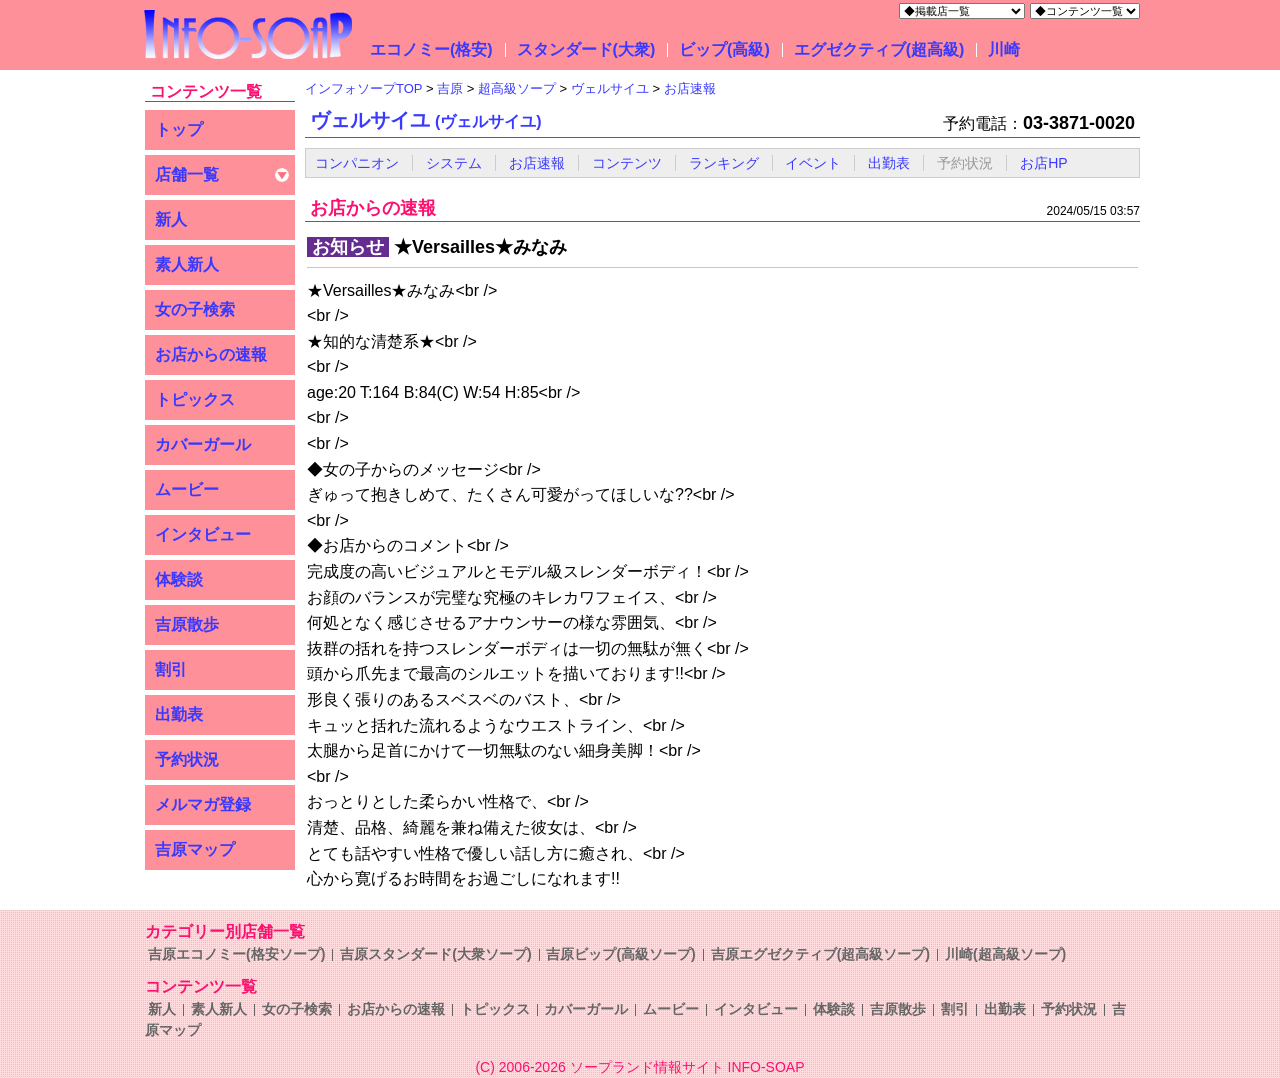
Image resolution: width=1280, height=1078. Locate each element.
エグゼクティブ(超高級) (879, 49)
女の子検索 (195, 309)
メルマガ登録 (203, 804)
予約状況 (187, 759)
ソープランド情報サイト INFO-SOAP (687, 1067)
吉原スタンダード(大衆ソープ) (435, 954)
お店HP (1043, 163)
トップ (179, 129)
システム (454, 163)
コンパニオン (357, 163)
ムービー (187, 489)
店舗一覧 (187, 174)
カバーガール (203, 444)
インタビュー (203, 534)
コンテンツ (627, 163)
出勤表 (179, 714)
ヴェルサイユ (426, 120)
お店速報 (537, 163)
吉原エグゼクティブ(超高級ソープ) (820, 954)
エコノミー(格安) (431, 49)
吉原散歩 (187, 624)
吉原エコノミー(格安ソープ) (236, 954)
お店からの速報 (211, 354)
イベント (813, 163)
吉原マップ (195, 849)
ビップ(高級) (724, 49)
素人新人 (187, 264)
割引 (171, 669)
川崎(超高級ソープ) (1005, 954)
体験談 (179, 579)
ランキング (724, 163)
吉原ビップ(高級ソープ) (620, 954)
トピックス (195, 399)
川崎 (1004, 49)
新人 (171, 219)
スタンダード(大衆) (586, 49)
